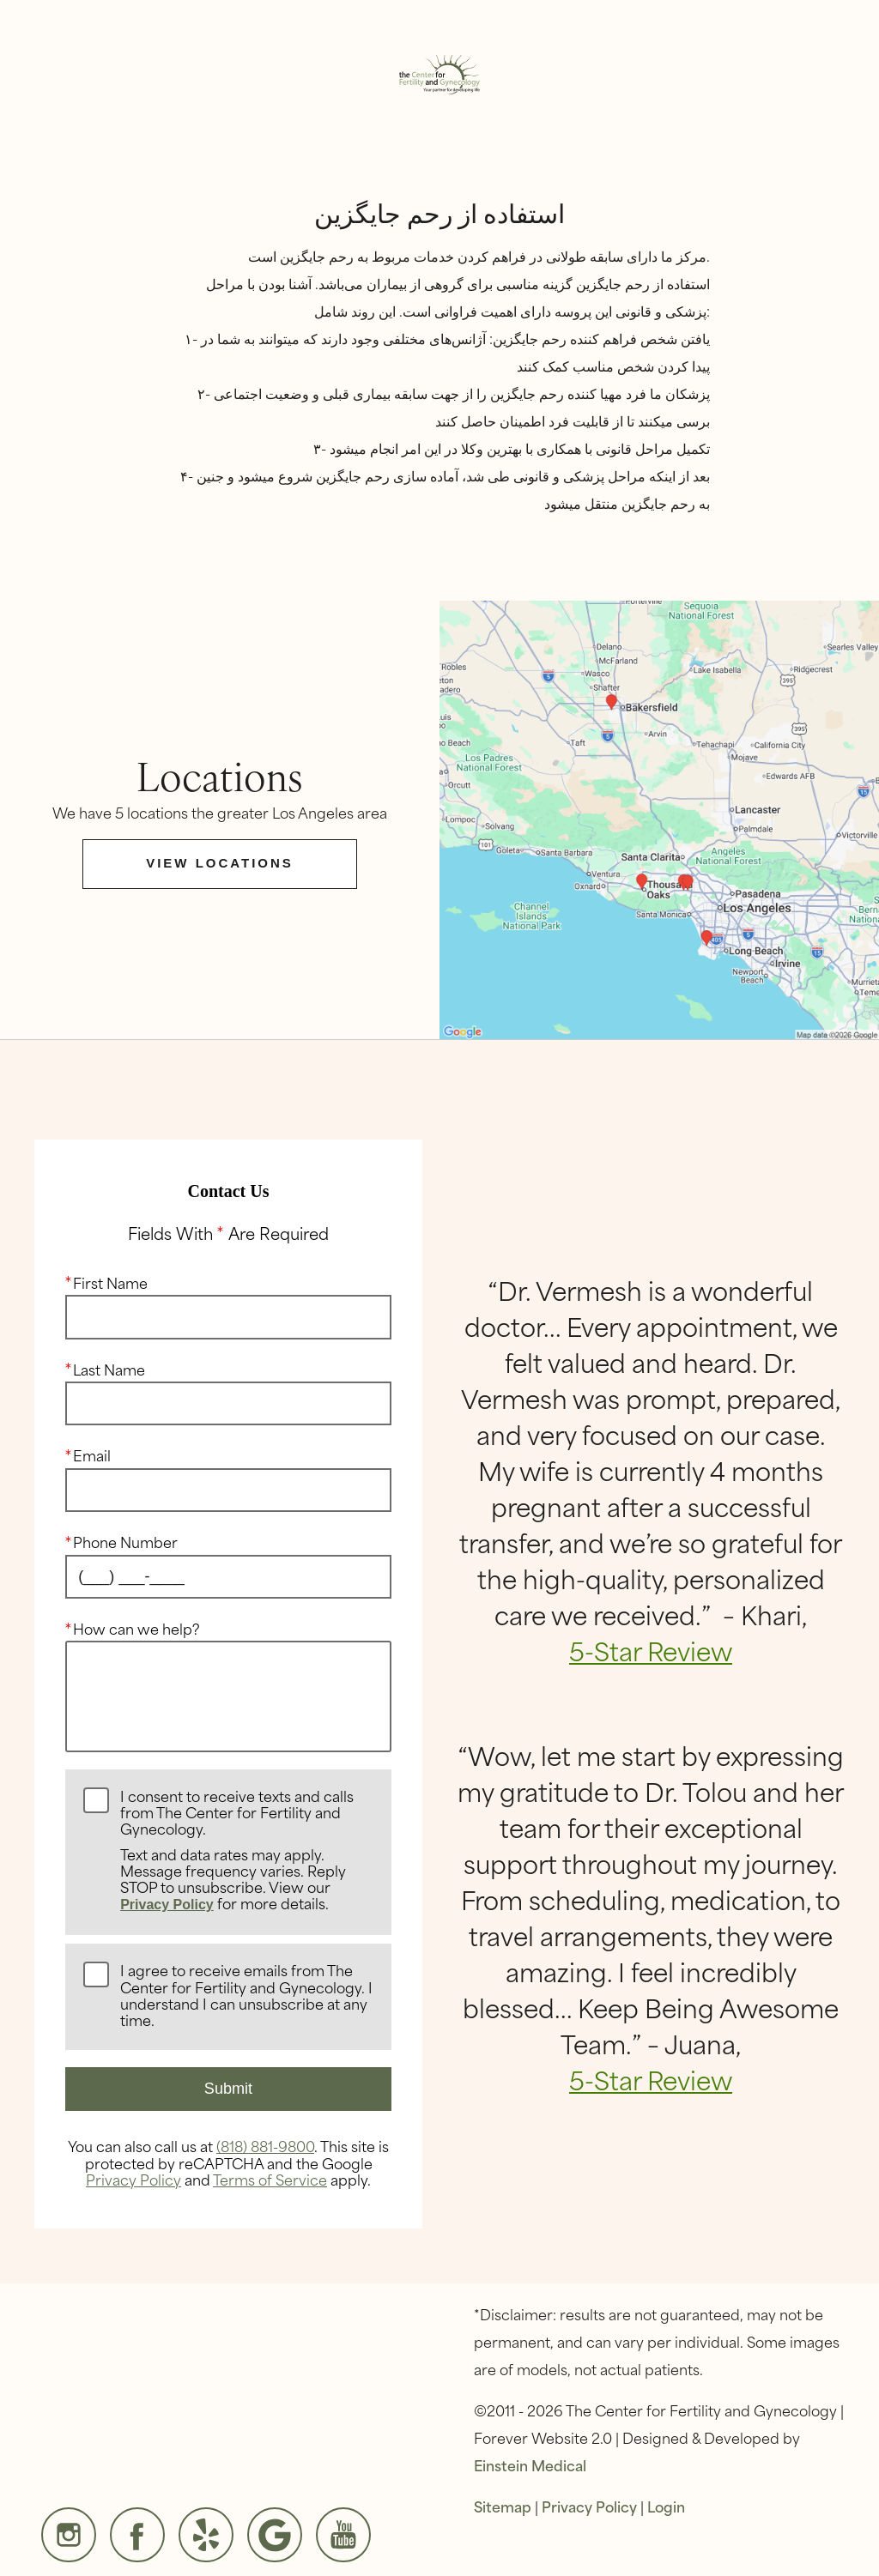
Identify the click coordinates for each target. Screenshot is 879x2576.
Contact (764, 27)
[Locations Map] (659, 817)
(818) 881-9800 (265, 2145)
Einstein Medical (530, 2464)
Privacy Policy (167, 1904)
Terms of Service (270, 2179)
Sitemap (502, 2505)
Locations (327, 27)
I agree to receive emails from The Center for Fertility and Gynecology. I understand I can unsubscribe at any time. (246, 1996)
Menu (104, 27)
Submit (228, 2088)
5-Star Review (650, 1650)
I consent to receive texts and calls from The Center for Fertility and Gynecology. (246, 1850)
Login (666, 2505)
